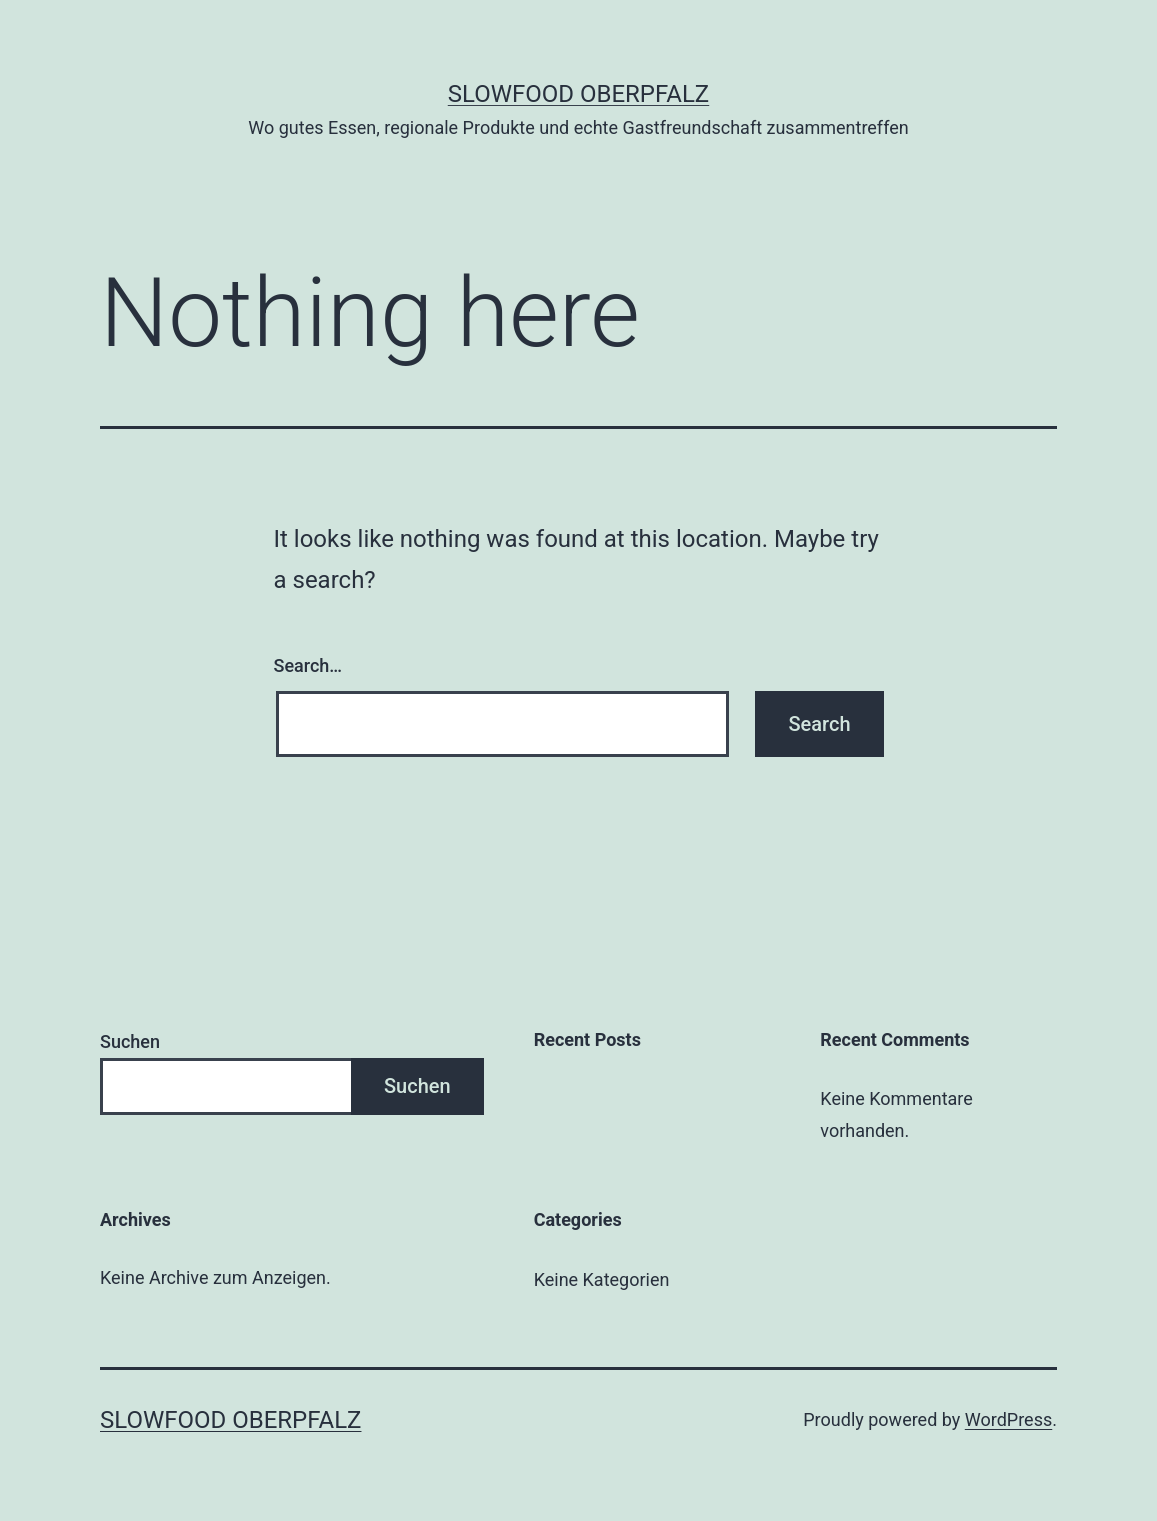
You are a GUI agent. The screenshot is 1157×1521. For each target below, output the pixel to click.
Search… (308, 665)
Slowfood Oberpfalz (578, 94)
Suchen (130, 1041)
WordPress (1008, 1419)
